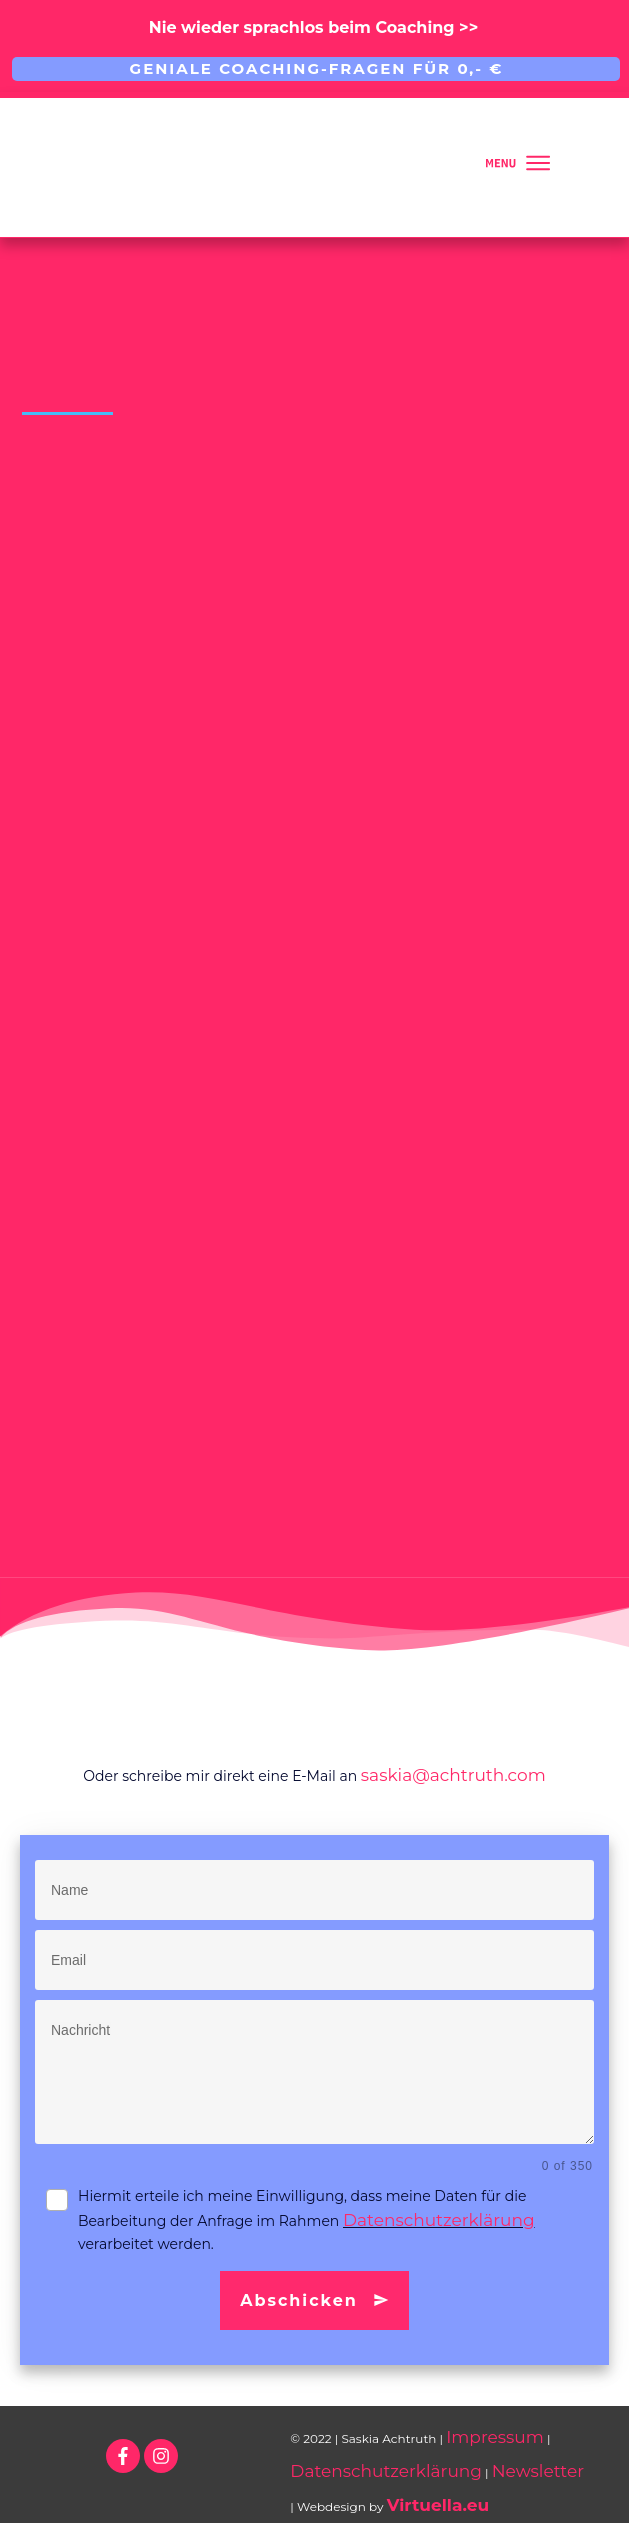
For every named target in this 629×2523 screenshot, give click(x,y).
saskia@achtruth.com (453, 1775)
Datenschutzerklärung (439, 2220)
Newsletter (538, 2471)
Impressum (495, 2437)
